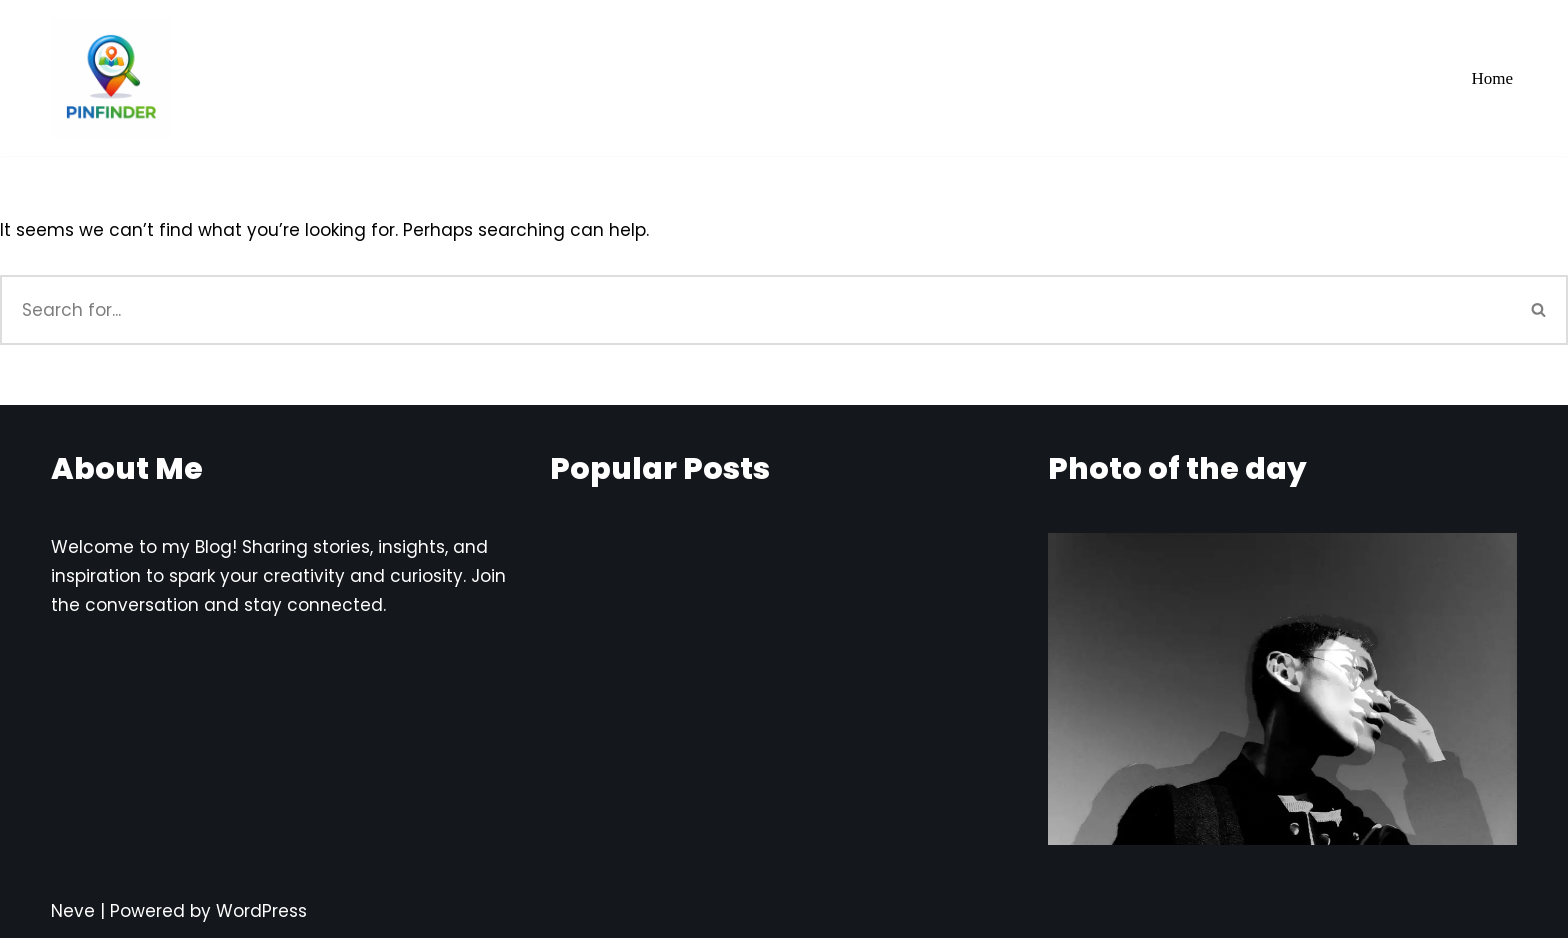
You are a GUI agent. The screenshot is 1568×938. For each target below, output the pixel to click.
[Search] (755, 310)
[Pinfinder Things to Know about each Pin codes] (111, 78)
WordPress (261, 911)
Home (1492, 78)
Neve (73, 911)
